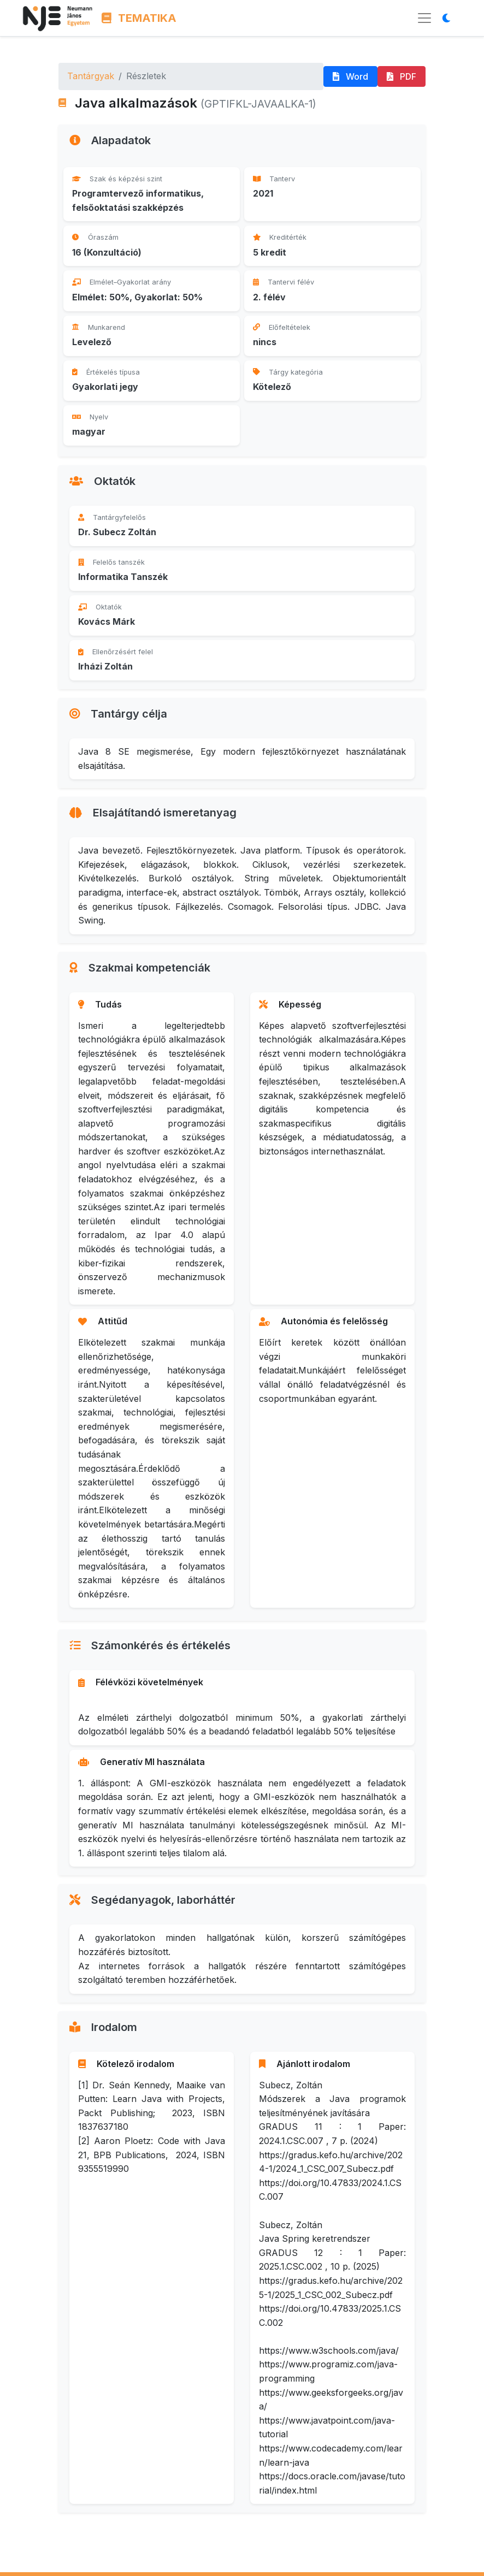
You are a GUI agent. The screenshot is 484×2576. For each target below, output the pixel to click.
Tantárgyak (90, 75)
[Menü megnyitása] (424, 18)
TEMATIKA (139, 18)
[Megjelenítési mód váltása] (449, 18)
